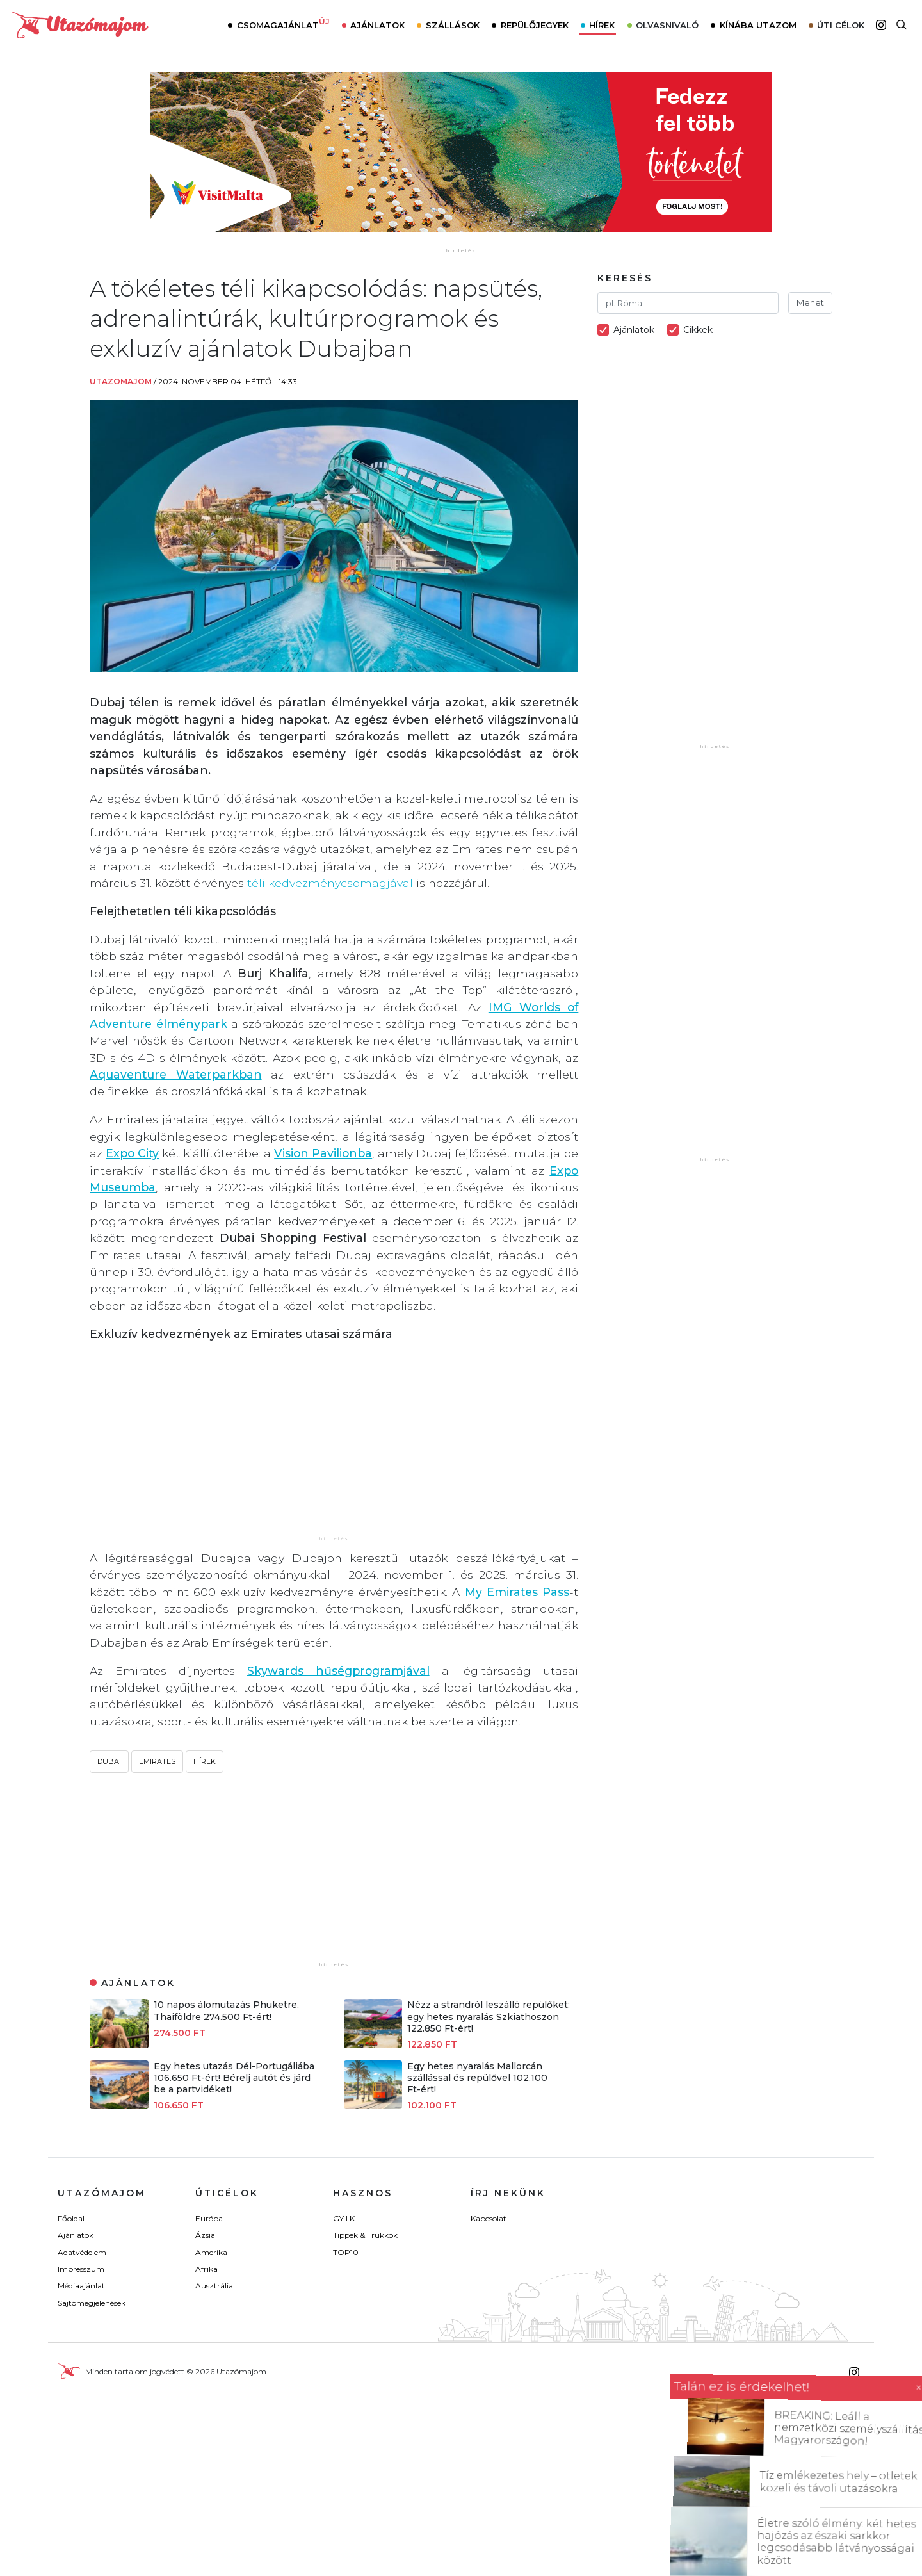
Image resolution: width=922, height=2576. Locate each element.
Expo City (132, 1153)
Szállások (453, 25)
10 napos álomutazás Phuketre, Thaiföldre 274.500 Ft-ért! (226, 2010)
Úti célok (840, 25)
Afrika (206, 2269)
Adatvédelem (82, 2252)
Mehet (810, 302)
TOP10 (346, 2252)
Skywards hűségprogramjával (338, 1670)
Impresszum (81, 2269)
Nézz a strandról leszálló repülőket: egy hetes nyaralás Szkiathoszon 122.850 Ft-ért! (488, 2016)
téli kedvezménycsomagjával (330, 883)
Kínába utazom (758, 25)
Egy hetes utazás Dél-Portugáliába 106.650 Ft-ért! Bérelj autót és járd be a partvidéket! (234, 2077)
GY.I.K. (345, 2218)
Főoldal (71, 2218)
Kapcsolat (488, 2218)
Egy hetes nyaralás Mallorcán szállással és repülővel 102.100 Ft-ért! (477, 2077)
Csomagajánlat (283, 24)
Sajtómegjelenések (91, 2303)
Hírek (602, 25)
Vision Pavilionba (323, 1153)
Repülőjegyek (535, 25)
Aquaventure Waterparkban (176, 1074)
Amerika (211, 2252)
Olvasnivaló (667, 25)
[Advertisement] (334, 1443)
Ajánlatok (377, 25)
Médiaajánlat (81, 2285)
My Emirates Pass (517, 1592)
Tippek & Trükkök (365, 2235)
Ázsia (205, 2235)
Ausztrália (214, 2285)
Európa (209, 2218)
